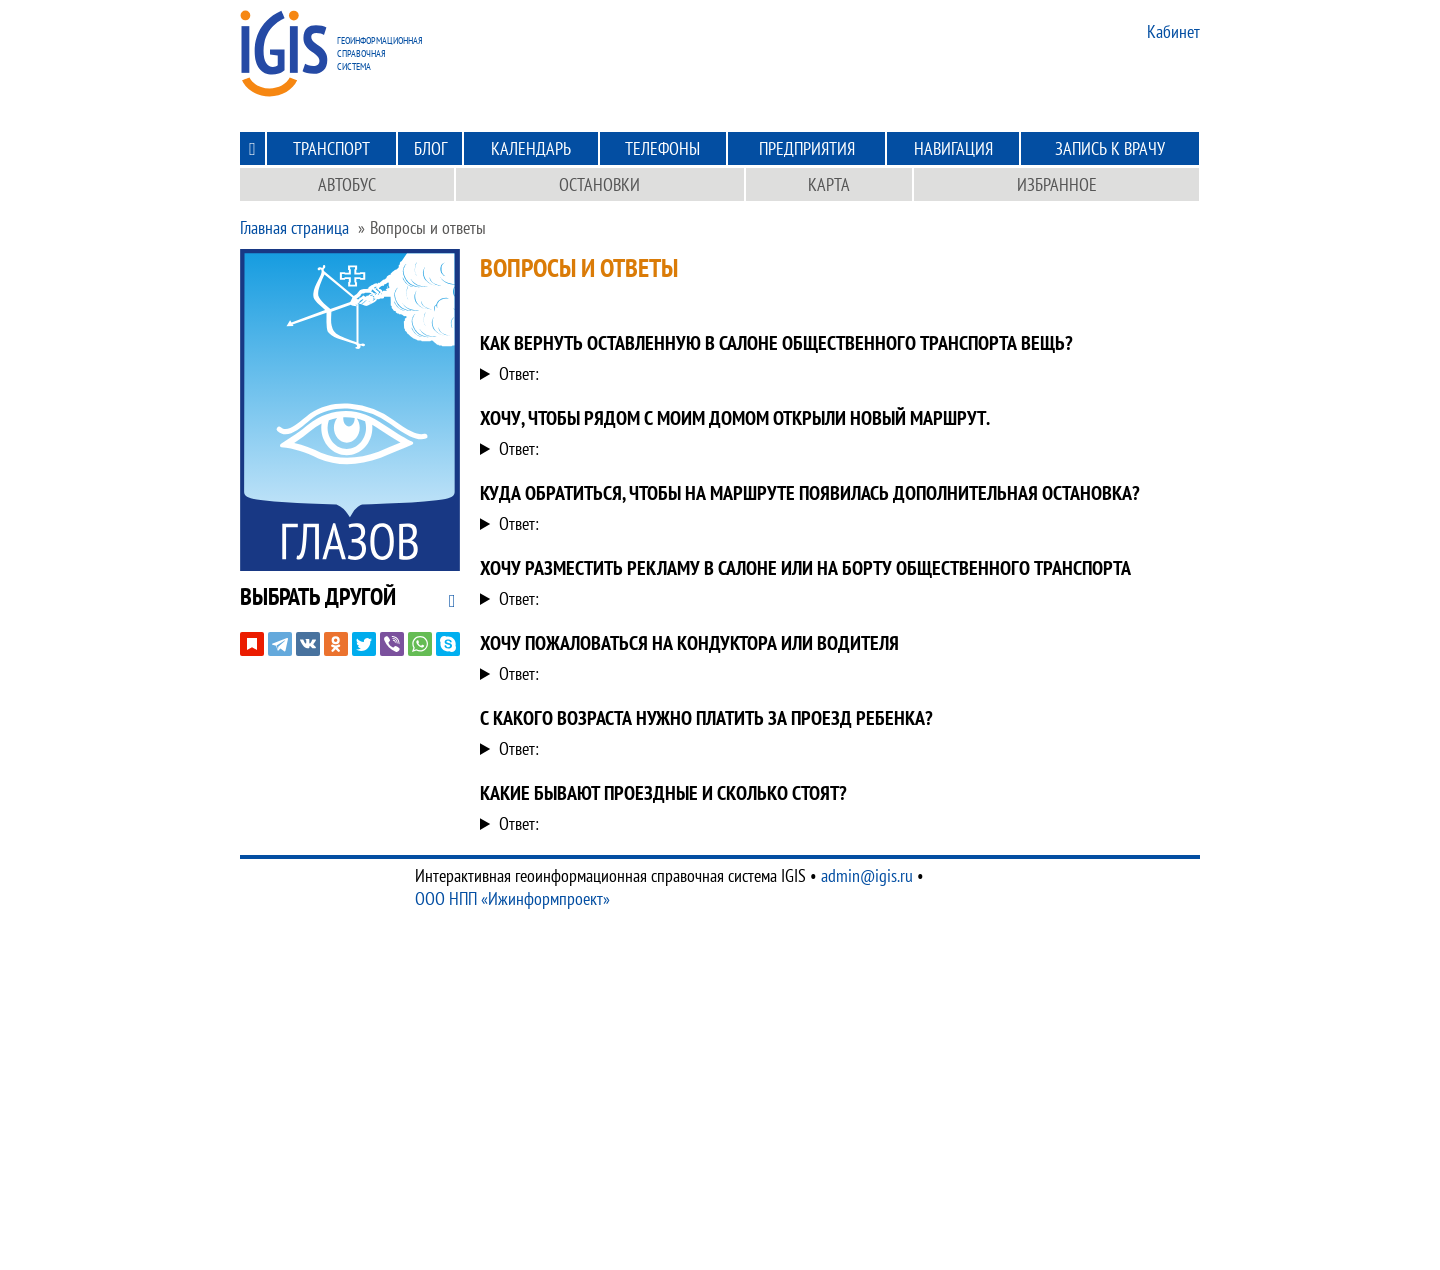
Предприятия (807, 148)
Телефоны (662, 148)
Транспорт (331, 148)
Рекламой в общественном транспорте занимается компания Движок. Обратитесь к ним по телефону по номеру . (832, 598)
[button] (318, 596)
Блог (430, 148)
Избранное (1057, 184)
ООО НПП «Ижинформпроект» (512, 898)
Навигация (953, 148)
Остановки (599, 184)
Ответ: (519, 373)
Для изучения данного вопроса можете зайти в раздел (832, 823)
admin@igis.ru (867, 875)
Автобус (347, 184)
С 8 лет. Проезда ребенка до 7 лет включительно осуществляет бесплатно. (832, 748)
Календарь (531, 148)
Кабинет (1173, 31)
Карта (829, 184)
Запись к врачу (1110, 148)
